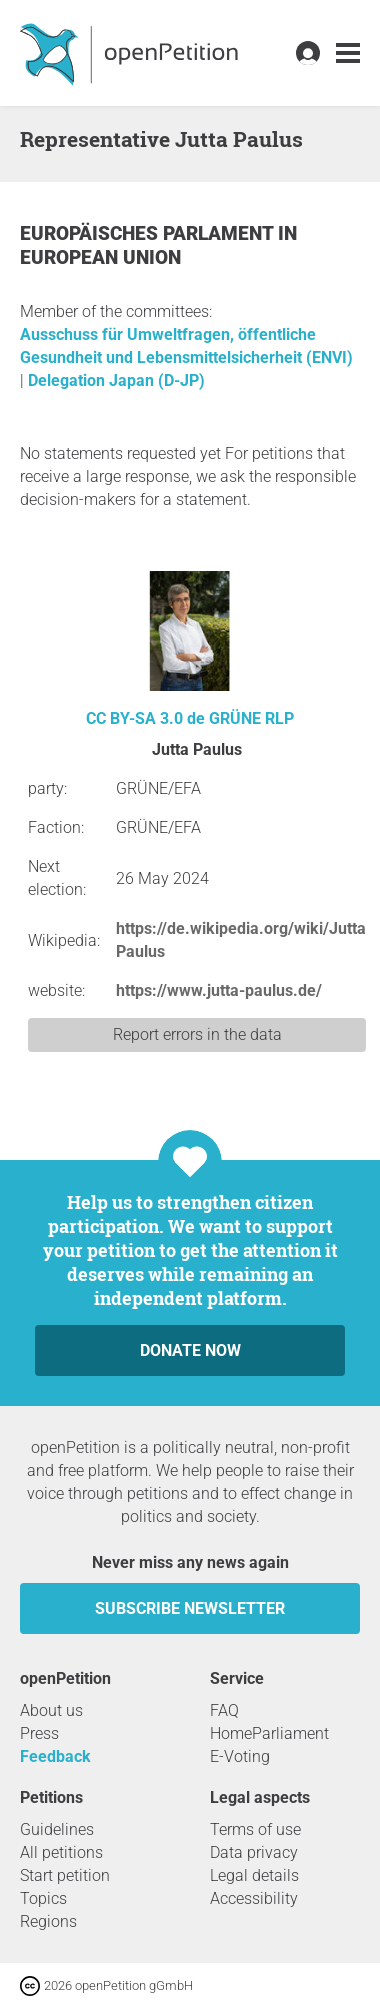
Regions (48, 1921)
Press (39, 1733)
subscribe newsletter (190, 1608)
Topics (43, 1898)
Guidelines (57, 1829)
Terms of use (255, 1829)
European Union (100, 257)
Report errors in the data (197, 1034)
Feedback (55, 1756)
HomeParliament (269, 1733)
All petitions (61, 1852)
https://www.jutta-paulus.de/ (219, 990)
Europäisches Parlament (149, 233)
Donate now (190, 1350)
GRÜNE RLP (251, 718)
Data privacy (254, 1852)
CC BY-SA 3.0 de (145, 718)
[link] (348, 53)
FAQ (224, 1710)
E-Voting (240, 1756)
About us (51, 1710)
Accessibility (254, 1898)
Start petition (65, 1875)
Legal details (254, 1875)
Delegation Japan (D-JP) (116, 380)
